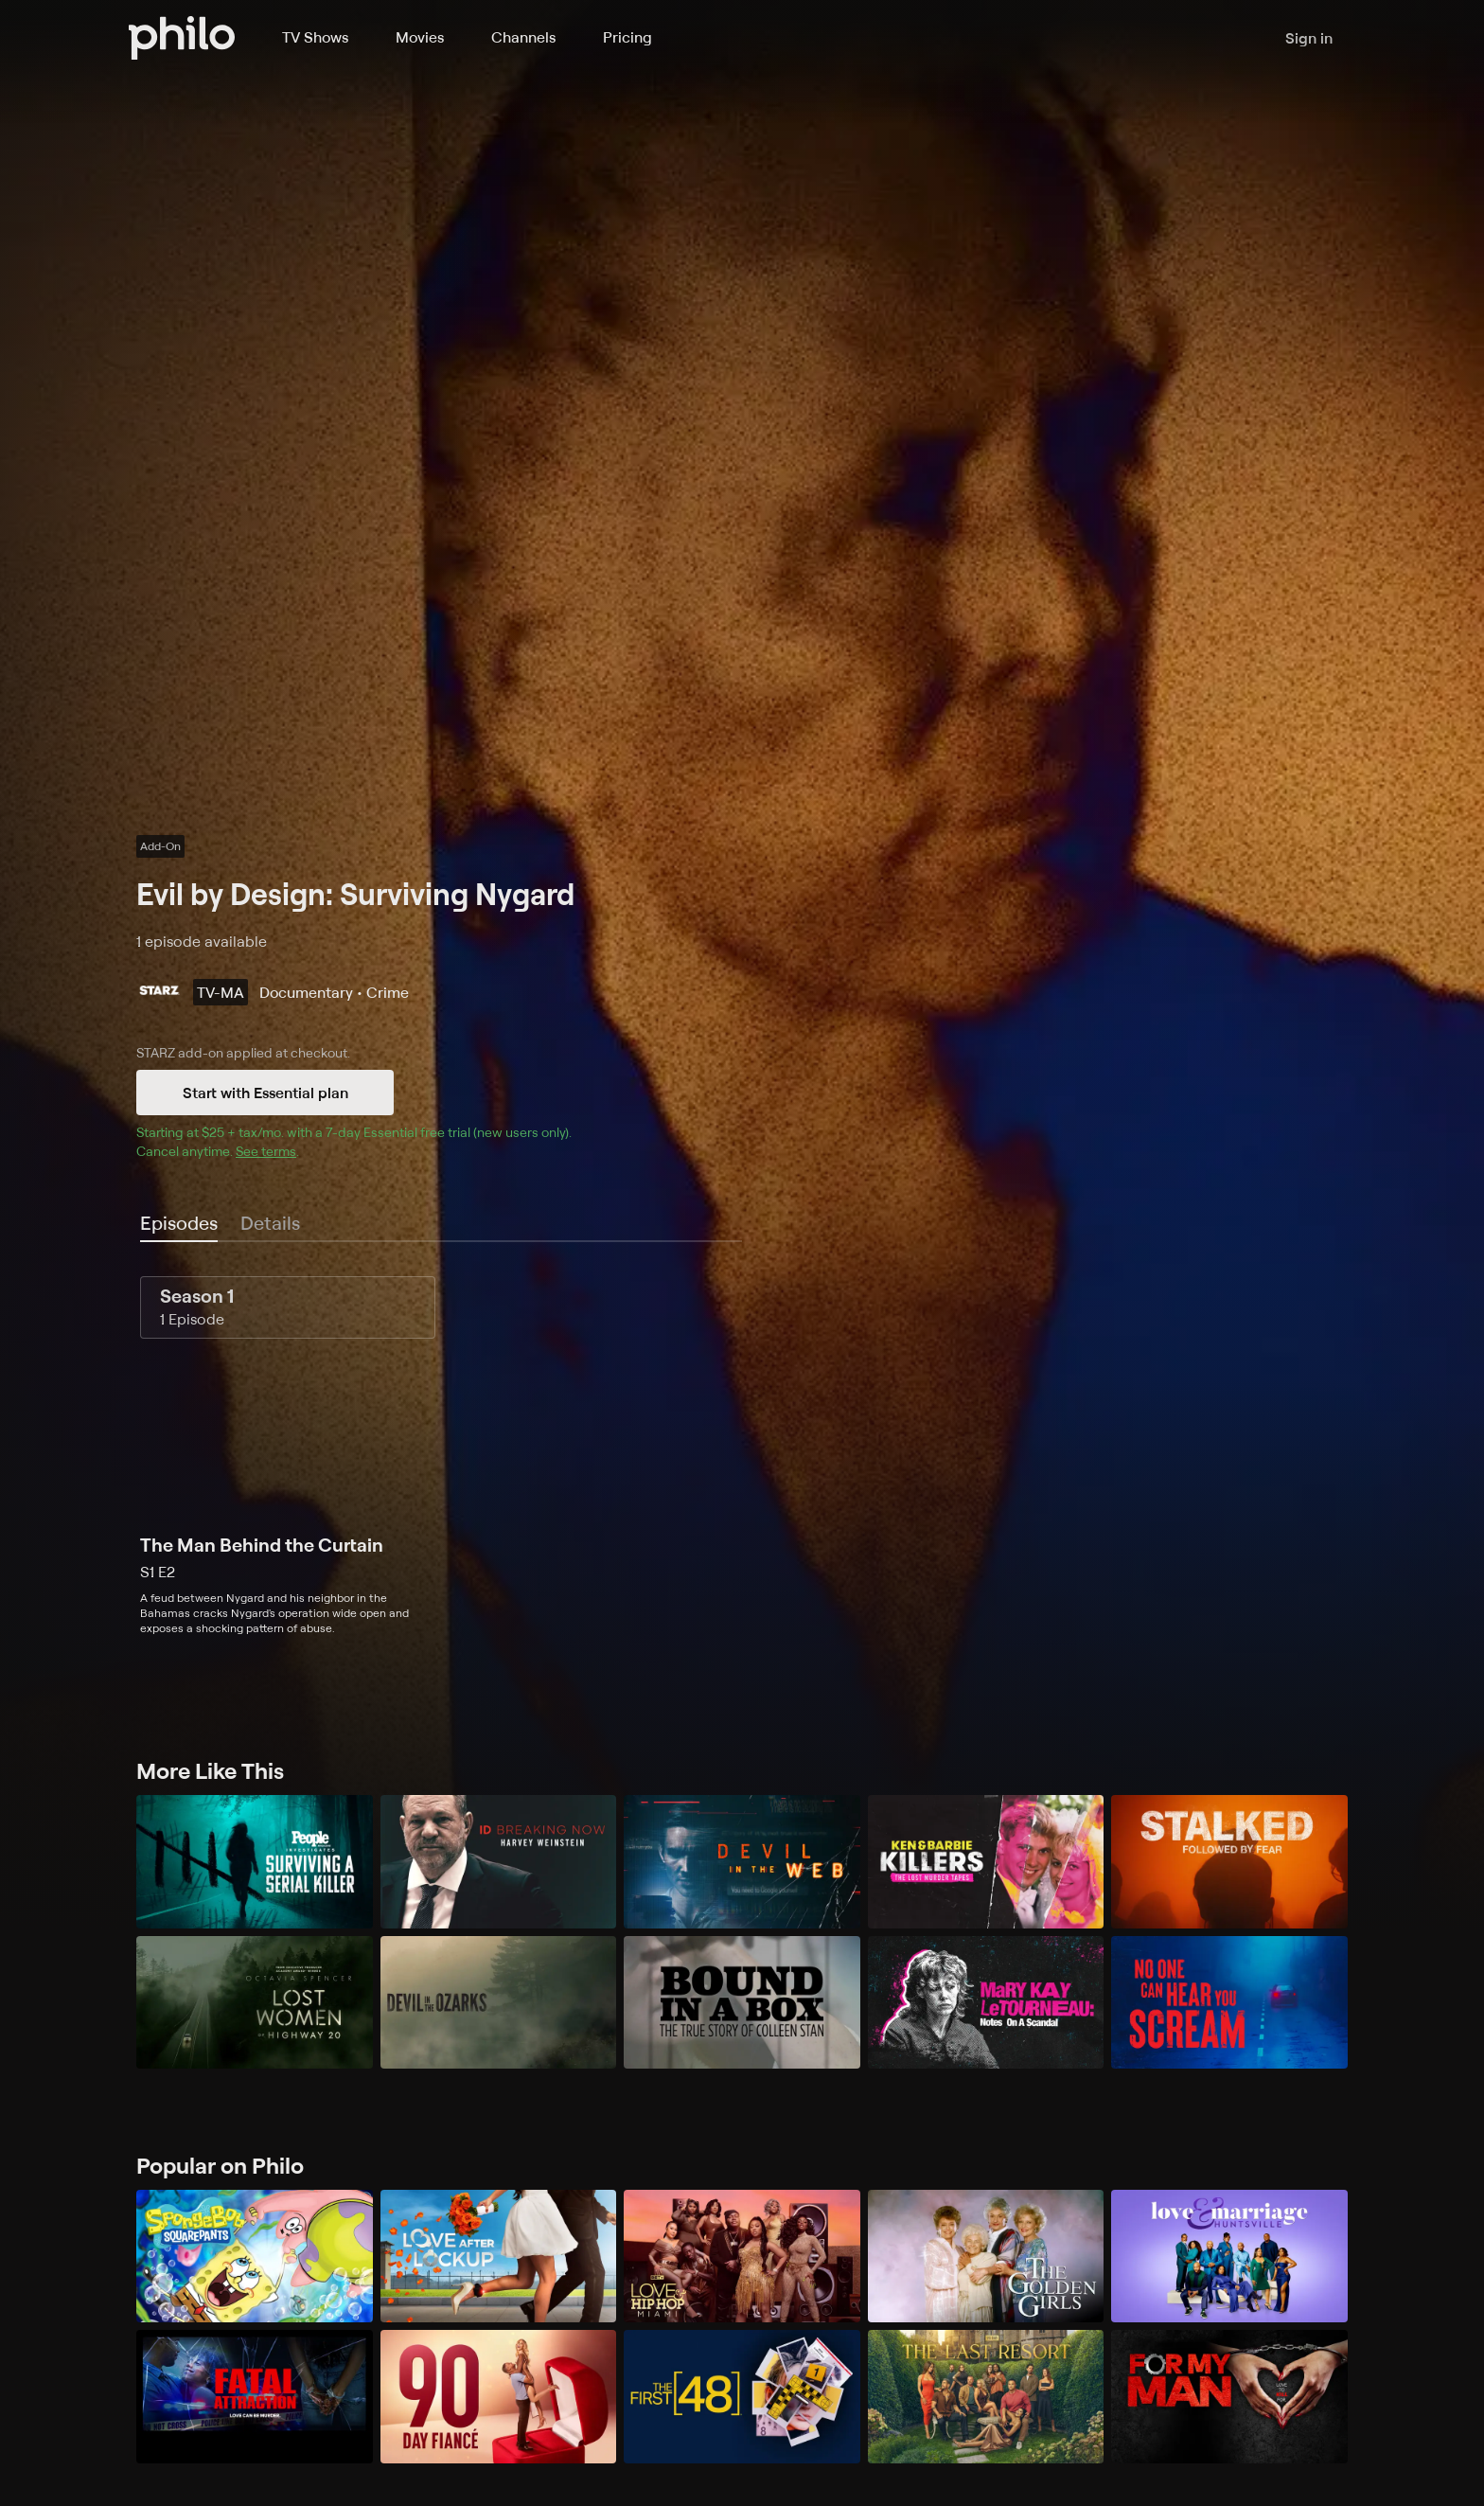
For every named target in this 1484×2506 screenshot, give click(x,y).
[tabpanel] (742, 1456)
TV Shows (315, 36)
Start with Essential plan (265, 1092)
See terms (266, 1151)
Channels (523, 36)
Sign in (1309, 37)
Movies (420, 36)
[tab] (179, 1224)
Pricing (627, 36)
